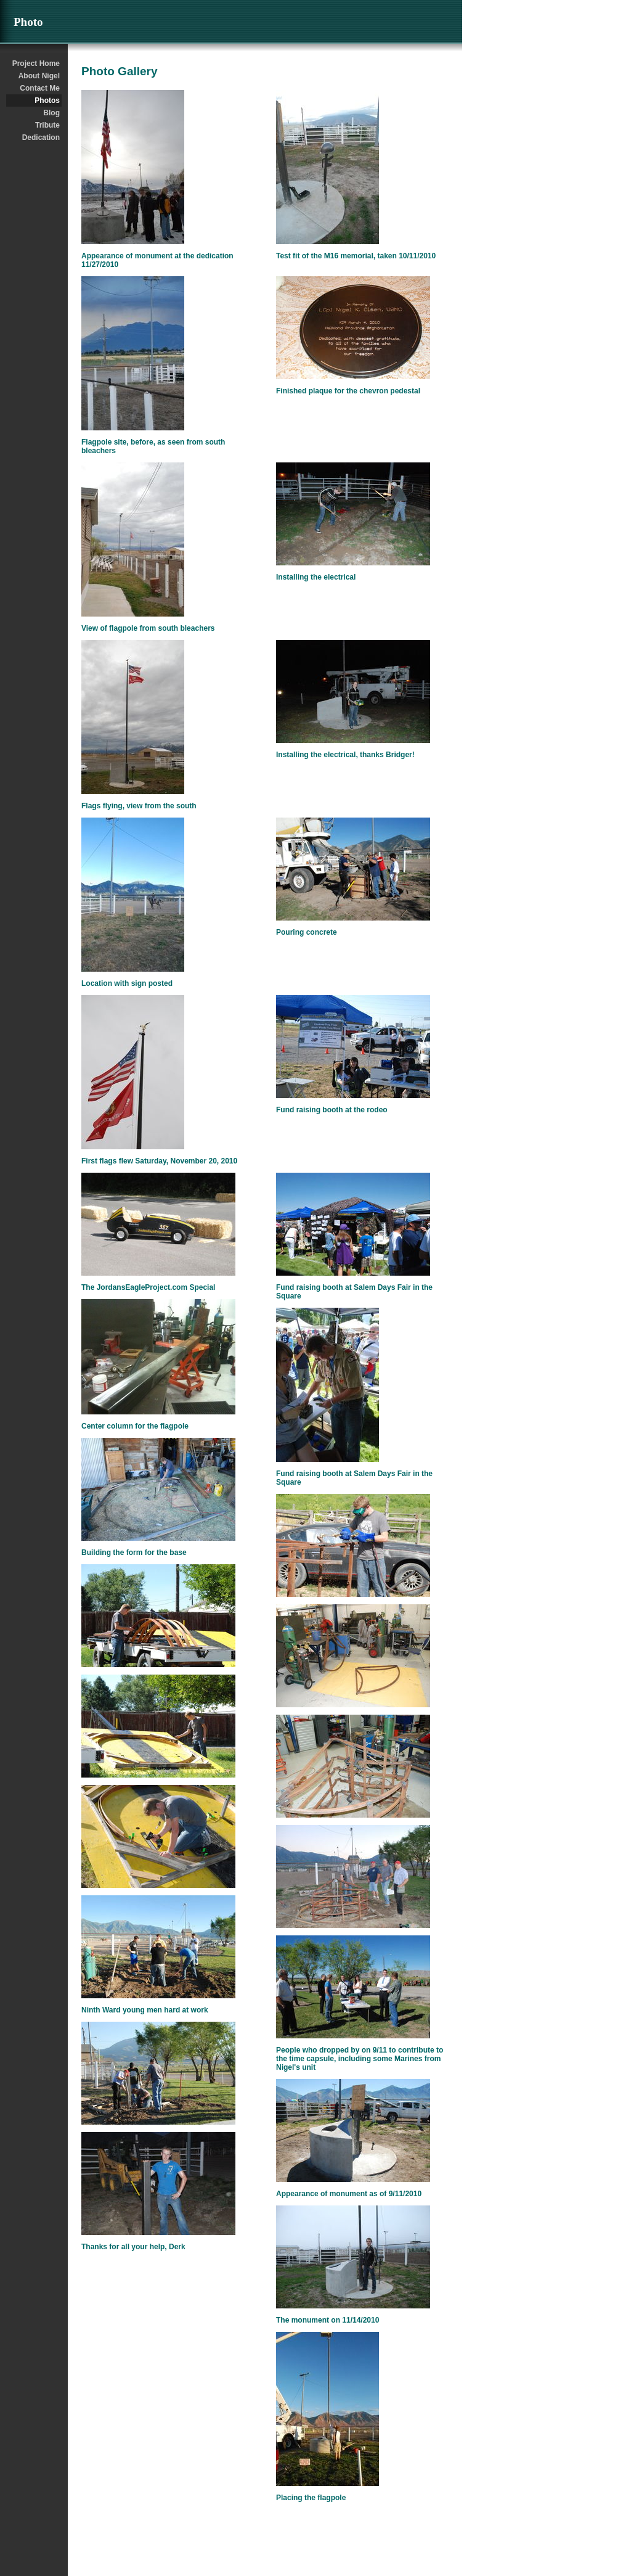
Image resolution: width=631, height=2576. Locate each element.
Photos (47, 100)
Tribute (47, 125)
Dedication (41, 137)
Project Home (36, 63)
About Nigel (39, 76)
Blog (51, 113)
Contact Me (40, 88)
